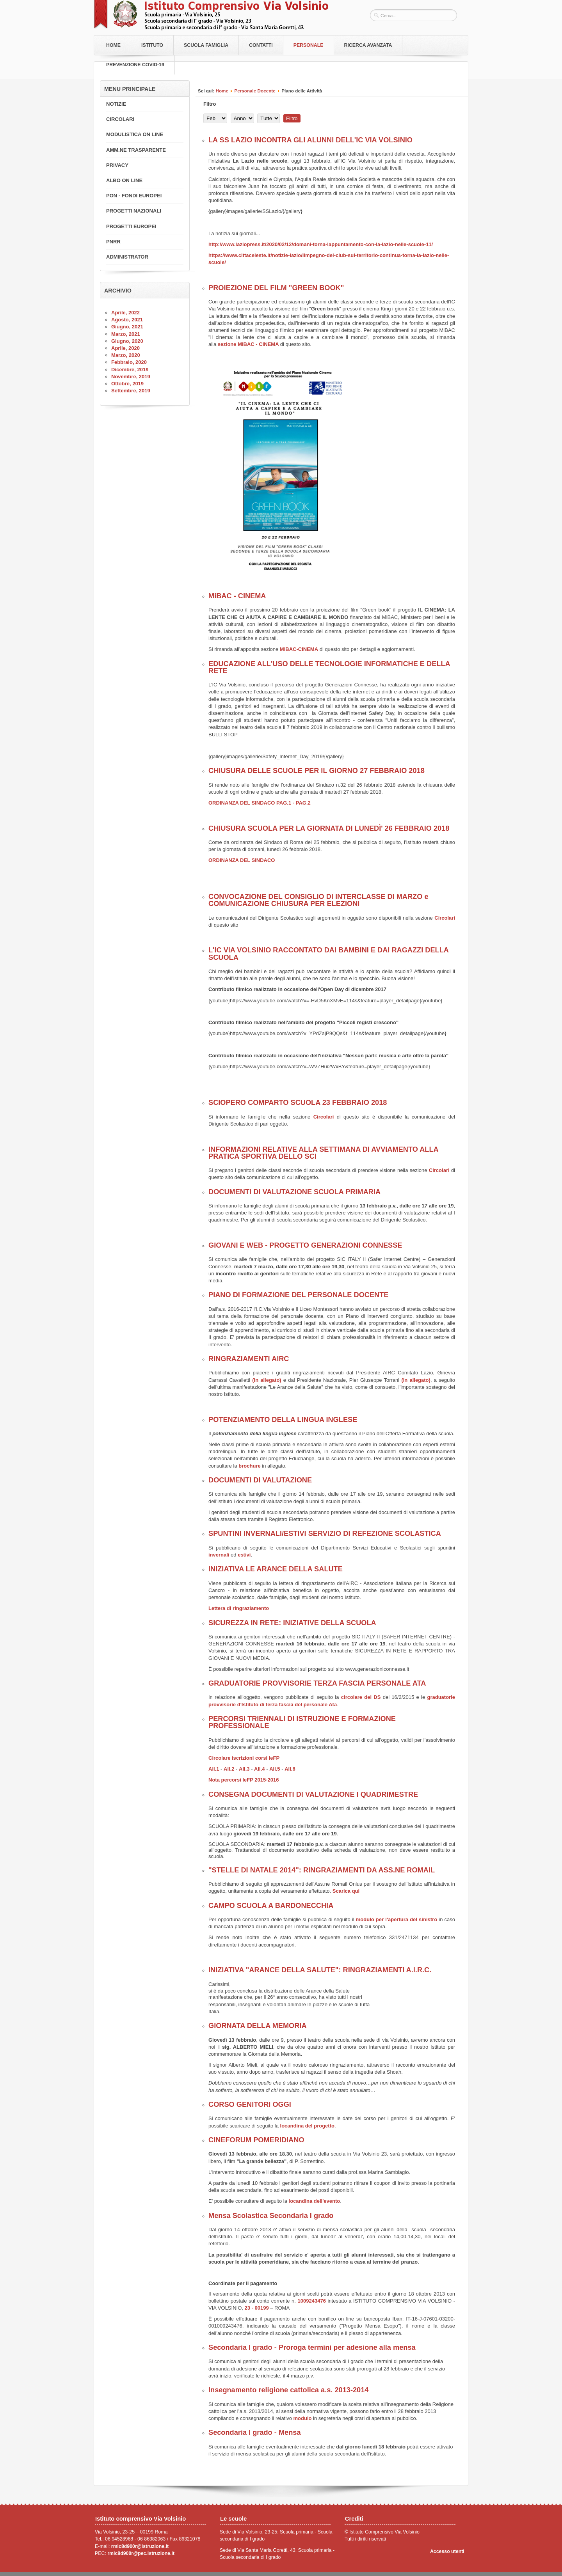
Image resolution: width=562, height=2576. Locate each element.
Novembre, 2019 (130, 376)
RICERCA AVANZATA (368, 45)
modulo (302, 2418)
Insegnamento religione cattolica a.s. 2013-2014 (288, 2390)
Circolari (444, 918)
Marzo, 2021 (125, 334)
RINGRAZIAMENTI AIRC (248, 1359)
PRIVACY (117, 165)
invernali (219, 1555)
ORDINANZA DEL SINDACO (241, 860)
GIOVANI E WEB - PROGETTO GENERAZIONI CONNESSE (305, 1245)
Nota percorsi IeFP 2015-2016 (243, 1780)
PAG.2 (303, 803)
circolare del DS (360, 1697)
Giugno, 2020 (127, 341)
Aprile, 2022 (125, 313)
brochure (249, 1466)
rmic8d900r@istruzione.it (140, 2546)
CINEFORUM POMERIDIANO (256, 2140)
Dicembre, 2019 (129, 369)
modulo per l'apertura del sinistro (396, 1919)
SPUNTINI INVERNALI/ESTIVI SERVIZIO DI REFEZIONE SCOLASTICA (324, 1533)
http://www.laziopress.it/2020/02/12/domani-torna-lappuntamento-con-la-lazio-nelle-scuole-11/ (320, 244)
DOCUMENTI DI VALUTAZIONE (260, 1480)
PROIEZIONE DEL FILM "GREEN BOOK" (276, 288)
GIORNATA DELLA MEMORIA (257, 2026)
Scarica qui (346, 1891)
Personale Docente (254, 90)
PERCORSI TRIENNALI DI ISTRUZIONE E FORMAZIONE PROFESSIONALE (302, 1722)
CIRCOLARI (120, 119)
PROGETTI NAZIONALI (133, 211)
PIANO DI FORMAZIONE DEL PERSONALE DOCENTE (298, 1295)
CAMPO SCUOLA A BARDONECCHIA (270, 1905)
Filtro (292, 118)
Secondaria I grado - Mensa (254, 2432)
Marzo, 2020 (125, 355)
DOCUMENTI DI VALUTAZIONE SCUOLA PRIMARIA (294, 1192)
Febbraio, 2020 (129, 362)
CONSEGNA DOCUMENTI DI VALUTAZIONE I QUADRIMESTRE (313, 1794)
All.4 (260, 1769)
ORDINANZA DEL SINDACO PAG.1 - (251, 803)
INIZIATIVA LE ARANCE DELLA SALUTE (275, 1569)
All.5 (274, 1769)
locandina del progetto (307, 2126)
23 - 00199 (256, 2308)
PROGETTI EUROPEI (131, 226)
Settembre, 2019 (130, 391)
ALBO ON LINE (124, 180)
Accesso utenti (447, 2551)
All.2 (229, 1769)
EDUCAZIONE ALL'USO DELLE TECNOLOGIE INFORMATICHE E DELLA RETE (329, 667)
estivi (244, 1555)
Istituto (152, 45)
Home (113, 45)
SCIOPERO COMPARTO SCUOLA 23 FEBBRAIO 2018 (297, 1102)
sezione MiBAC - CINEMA (249, 344)
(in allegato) (266, 1380)
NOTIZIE (116, 104)
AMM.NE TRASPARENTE (136, 150)
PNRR (113, 242)
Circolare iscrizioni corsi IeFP (243, 1758)
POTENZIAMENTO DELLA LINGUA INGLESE (282, 1420)
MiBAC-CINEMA (299, 649)
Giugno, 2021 (127, 327)
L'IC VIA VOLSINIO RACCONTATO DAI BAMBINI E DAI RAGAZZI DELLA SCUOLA (328, 953)
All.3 (244, 1769)
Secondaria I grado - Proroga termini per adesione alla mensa (312, 2347)
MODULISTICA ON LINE (134, 134)
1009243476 (312, 2301)
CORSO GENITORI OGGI (249, 2104)
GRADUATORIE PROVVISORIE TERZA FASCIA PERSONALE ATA (317, 1683)
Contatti (261, 45)
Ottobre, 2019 (127, 383)
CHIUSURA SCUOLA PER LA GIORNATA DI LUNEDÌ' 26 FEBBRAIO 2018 (328, 828)
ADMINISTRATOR (127, 257)
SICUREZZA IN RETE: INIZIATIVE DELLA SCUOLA (292, 1623)
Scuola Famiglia (206, 45)
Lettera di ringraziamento (238, 1608)
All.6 (290, 1769)
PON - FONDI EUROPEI (134, 196)
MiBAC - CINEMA (237, 596)
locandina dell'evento (314, 2201)
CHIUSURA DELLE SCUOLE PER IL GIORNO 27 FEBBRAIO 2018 (316, 771)
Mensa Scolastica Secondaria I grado (270, 2216)
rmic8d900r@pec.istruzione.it (140, 2553)
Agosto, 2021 (127, 320)
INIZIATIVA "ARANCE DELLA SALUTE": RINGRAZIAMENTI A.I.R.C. (319, 1970)
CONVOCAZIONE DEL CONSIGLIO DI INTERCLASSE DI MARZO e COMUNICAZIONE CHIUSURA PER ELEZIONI (318, 900)
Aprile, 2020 (125, 348)
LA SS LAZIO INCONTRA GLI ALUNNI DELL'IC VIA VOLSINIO (310, 140)
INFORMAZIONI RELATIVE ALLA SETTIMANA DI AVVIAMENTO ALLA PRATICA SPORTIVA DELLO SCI (323, 1152)
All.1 (213, 1769)
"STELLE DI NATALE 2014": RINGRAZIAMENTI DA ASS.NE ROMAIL (321, 1870)
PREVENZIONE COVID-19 (135, 64)
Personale (308, 45)
